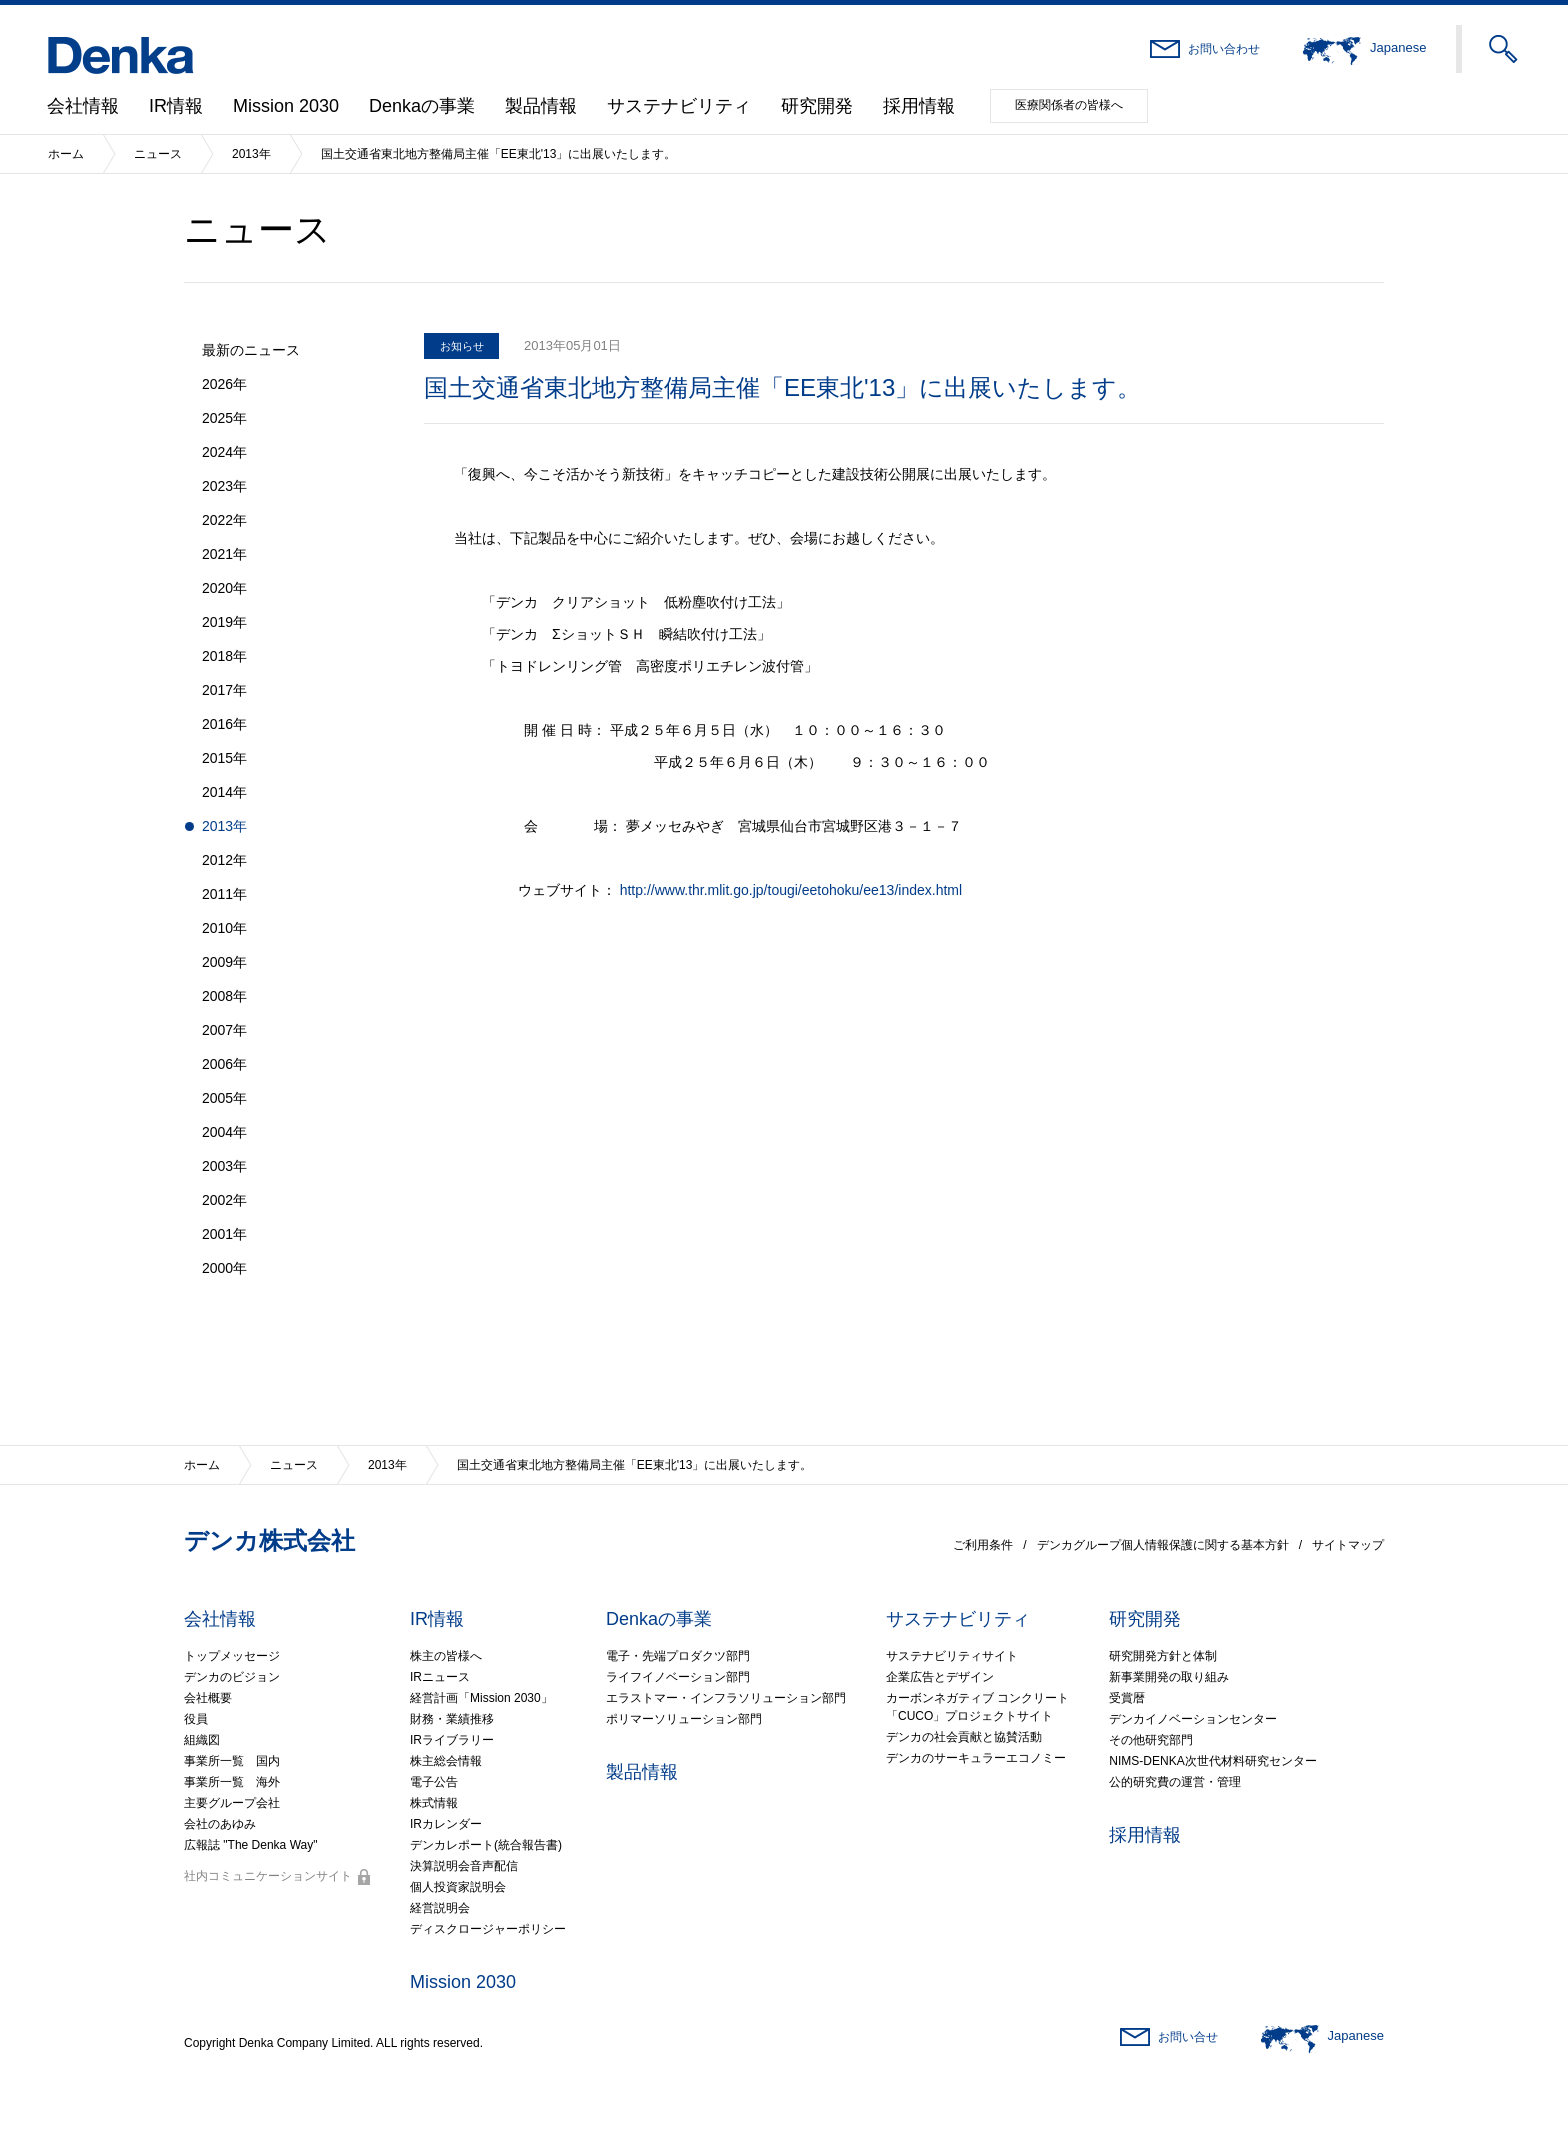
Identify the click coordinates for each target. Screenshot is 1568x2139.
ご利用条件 (983, 1545)
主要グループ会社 (232, 1803)
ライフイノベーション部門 (678, 1677)
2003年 (224, 1166)
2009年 (224, 962)
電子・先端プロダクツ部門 (678, 1656)
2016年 (224, 724)
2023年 (224, 486)
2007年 (224, 1030)
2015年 (224, 758)
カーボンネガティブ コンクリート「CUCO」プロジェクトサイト (977, 1707)
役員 (196, 1719)
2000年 (224, 1268)
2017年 (224, 690)
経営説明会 (440, 1908)
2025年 (224, 418)
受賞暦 (1127, 1698)
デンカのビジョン (232, 1677)
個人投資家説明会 (458, 1887)
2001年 (224, 1234)
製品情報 (541, 106)
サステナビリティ (679, 106)
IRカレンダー (446, 1824)
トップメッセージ (232, 1656)
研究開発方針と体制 (1163, 1656)
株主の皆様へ (446, 1656)
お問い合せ (1188, 2037)
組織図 (202, 1740)
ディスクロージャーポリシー (488, 1929)
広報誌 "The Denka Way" (250, 1845)
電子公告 (434, 1782)
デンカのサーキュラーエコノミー (976, 1758)
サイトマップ (1348, 1545)
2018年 (224, 656)
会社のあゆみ (220, 1824)
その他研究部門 (1151, 1740)
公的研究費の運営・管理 (1175, 1782)
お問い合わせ (1224, 49)
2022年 (224, 520)
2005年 (224, 1098)
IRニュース (440, 1677)
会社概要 (208, 1698)
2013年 (251, 154)
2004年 (224, 1132)
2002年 (224, 1200)
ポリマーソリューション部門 (684, 1719)
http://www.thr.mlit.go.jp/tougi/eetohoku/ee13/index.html (791, 890)
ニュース (158, 154)
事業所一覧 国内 (232, 1761)
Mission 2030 (286, 106)
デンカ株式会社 (269, 1540)
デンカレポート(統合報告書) (486, 1845)
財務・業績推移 (452, 1719)
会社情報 (83, 106)
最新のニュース (251, 350)
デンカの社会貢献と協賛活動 (964, 1737)
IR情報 (176, 106)
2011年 (224, 894)
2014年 (224, 792)
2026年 (224, 384)
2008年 (224, 996)
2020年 (224, 588)
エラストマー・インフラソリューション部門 (726, 1698)
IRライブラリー (452, 1740)
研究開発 (817, 106)
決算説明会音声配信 (464, 1866)
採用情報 (919, 106)
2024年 (224, 452)
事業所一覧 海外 (232, 1782)
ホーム (66, 154)
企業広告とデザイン (940, 1677)
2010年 (224, 928)
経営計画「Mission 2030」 (481, 1698)
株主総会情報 (446, 1761)
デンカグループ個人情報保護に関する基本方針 (1163, 1545)
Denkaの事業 (422, 106)
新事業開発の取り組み (1169, 1677)
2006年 (224, 1064)
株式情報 (434, 1803)
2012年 (224, 860)
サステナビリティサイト (952, 1656)
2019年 (224, 622)
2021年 (224, 554)
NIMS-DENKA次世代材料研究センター (1212, 1761)
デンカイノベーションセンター (1193, 1719)
